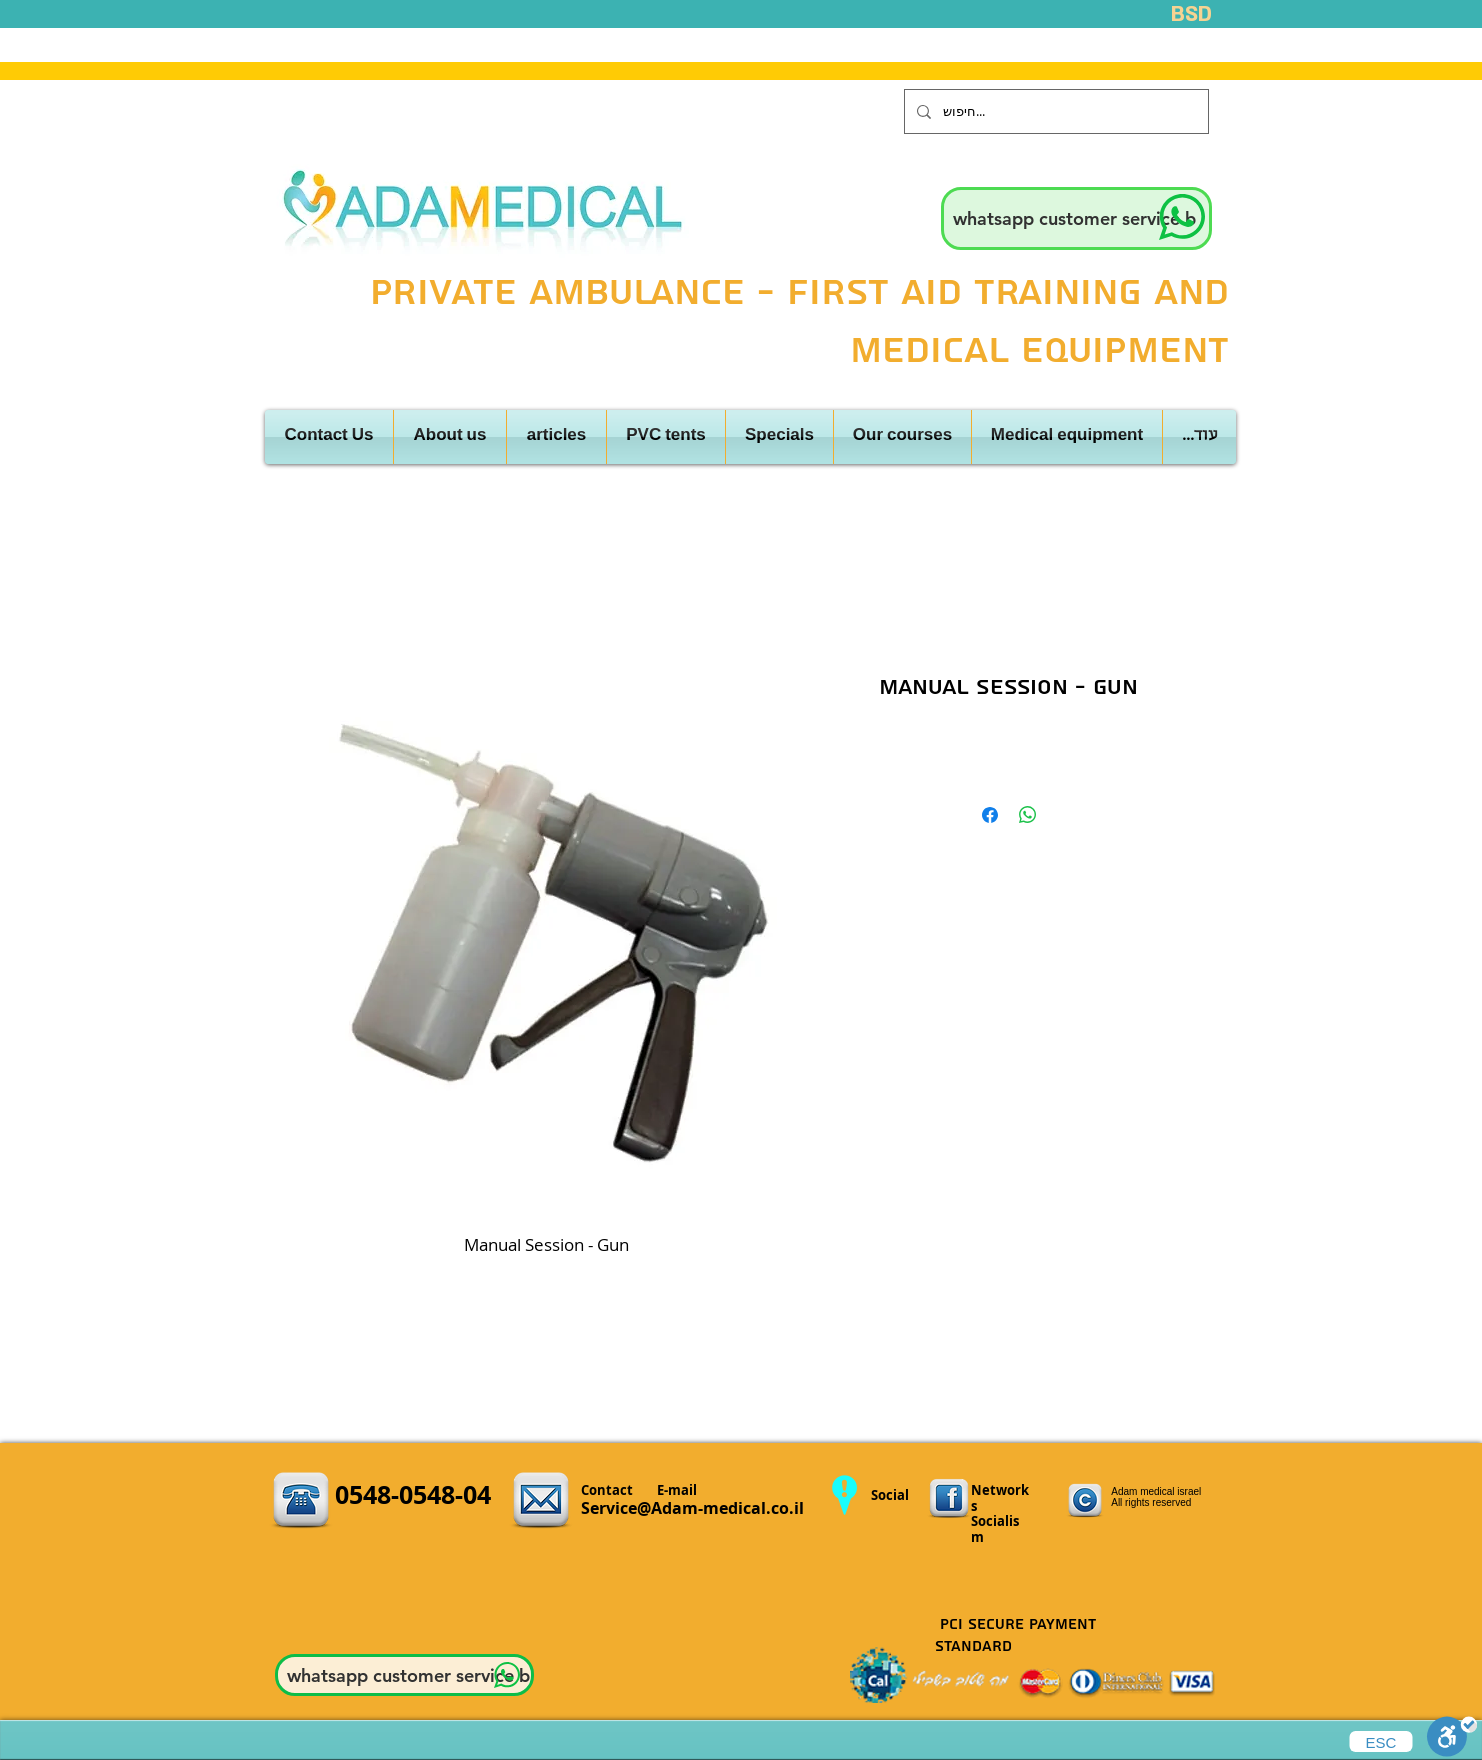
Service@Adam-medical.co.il (692, 1508)
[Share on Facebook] (990, 815)
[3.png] (949, 1499)
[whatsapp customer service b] (1076, 218)
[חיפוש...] (1054, 111)
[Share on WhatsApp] (1028, 815)
